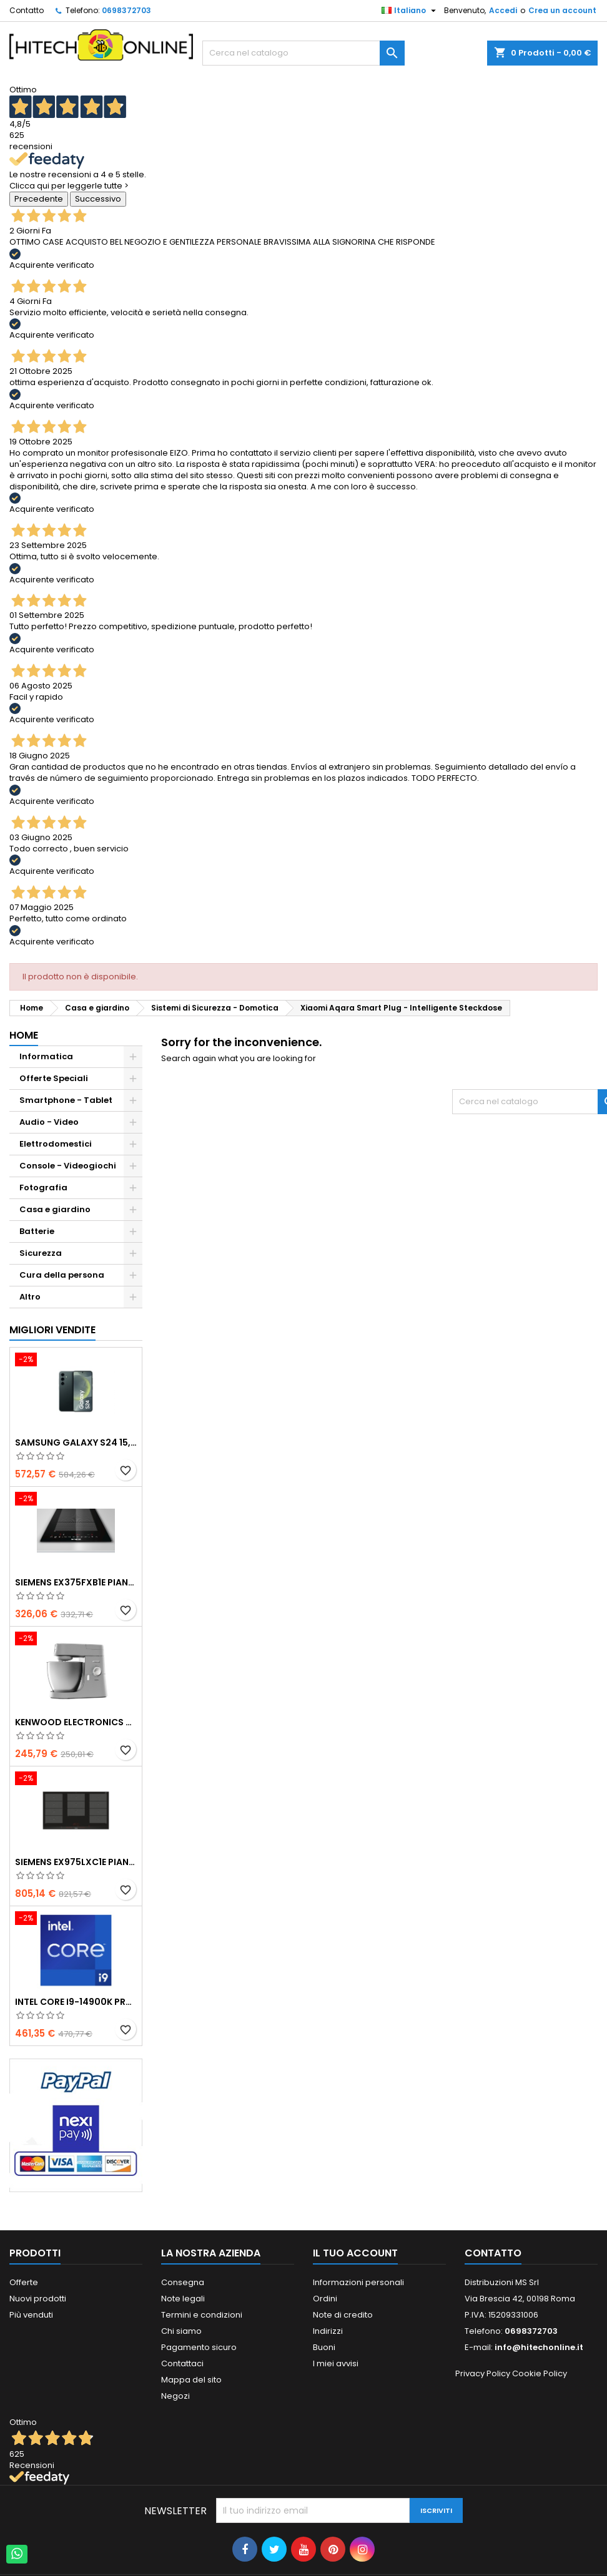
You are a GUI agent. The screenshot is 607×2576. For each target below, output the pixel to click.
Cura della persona (61, 1275)
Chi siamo (181, 2331)
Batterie (36, 1231)
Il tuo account (355, 2253)
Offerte (23, 2282)
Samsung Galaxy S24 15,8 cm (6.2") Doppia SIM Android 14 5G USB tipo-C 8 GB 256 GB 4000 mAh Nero (76, 1442)
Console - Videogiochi (67, 1166)
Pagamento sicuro (199, 2347)
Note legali (183, 2298)
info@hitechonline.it (539, 2347)
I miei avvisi (335, 2363)
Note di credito (343, 2315)
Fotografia (43, 1187)
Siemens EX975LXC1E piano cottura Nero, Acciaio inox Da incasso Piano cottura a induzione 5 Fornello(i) (76, 1862)
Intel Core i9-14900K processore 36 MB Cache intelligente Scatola (76, 2002)
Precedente (38, 199)
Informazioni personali (358, 2282)
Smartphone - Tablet (65, 1100)
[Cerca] (303, 53)
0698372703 (126, 10)
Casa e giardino (55, 1209)
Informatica (46, 1056)
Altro (30, 1297)
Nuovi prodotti (37, 2298)
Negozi (175, 2396)
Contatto (26, 10)
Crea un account (562, 10)
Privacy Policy (482, 2373)
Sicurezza (40, 1253)
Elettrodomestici (55, 1144)
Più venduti (31, 2315)
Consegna (182, 2282)
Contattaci (182, 2363)
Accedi (503, 10)
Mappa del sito (191, 2380)
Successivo (98, 199)
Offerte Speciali (53, 1078)
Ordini (325, 2298)
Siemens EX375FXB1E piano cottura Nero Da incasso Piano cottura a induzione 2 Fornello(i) (76, 1582)
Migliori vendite (52, 1330)
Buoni (324, 2347)
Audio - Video (49, 1122)
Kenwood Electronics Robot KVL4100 (76, 1722)
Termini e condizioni (201, 2315)
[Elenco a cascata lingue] (410, 10)
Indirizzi (328, 2331)
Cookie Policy (539, 2373)
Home (23, 1035)
